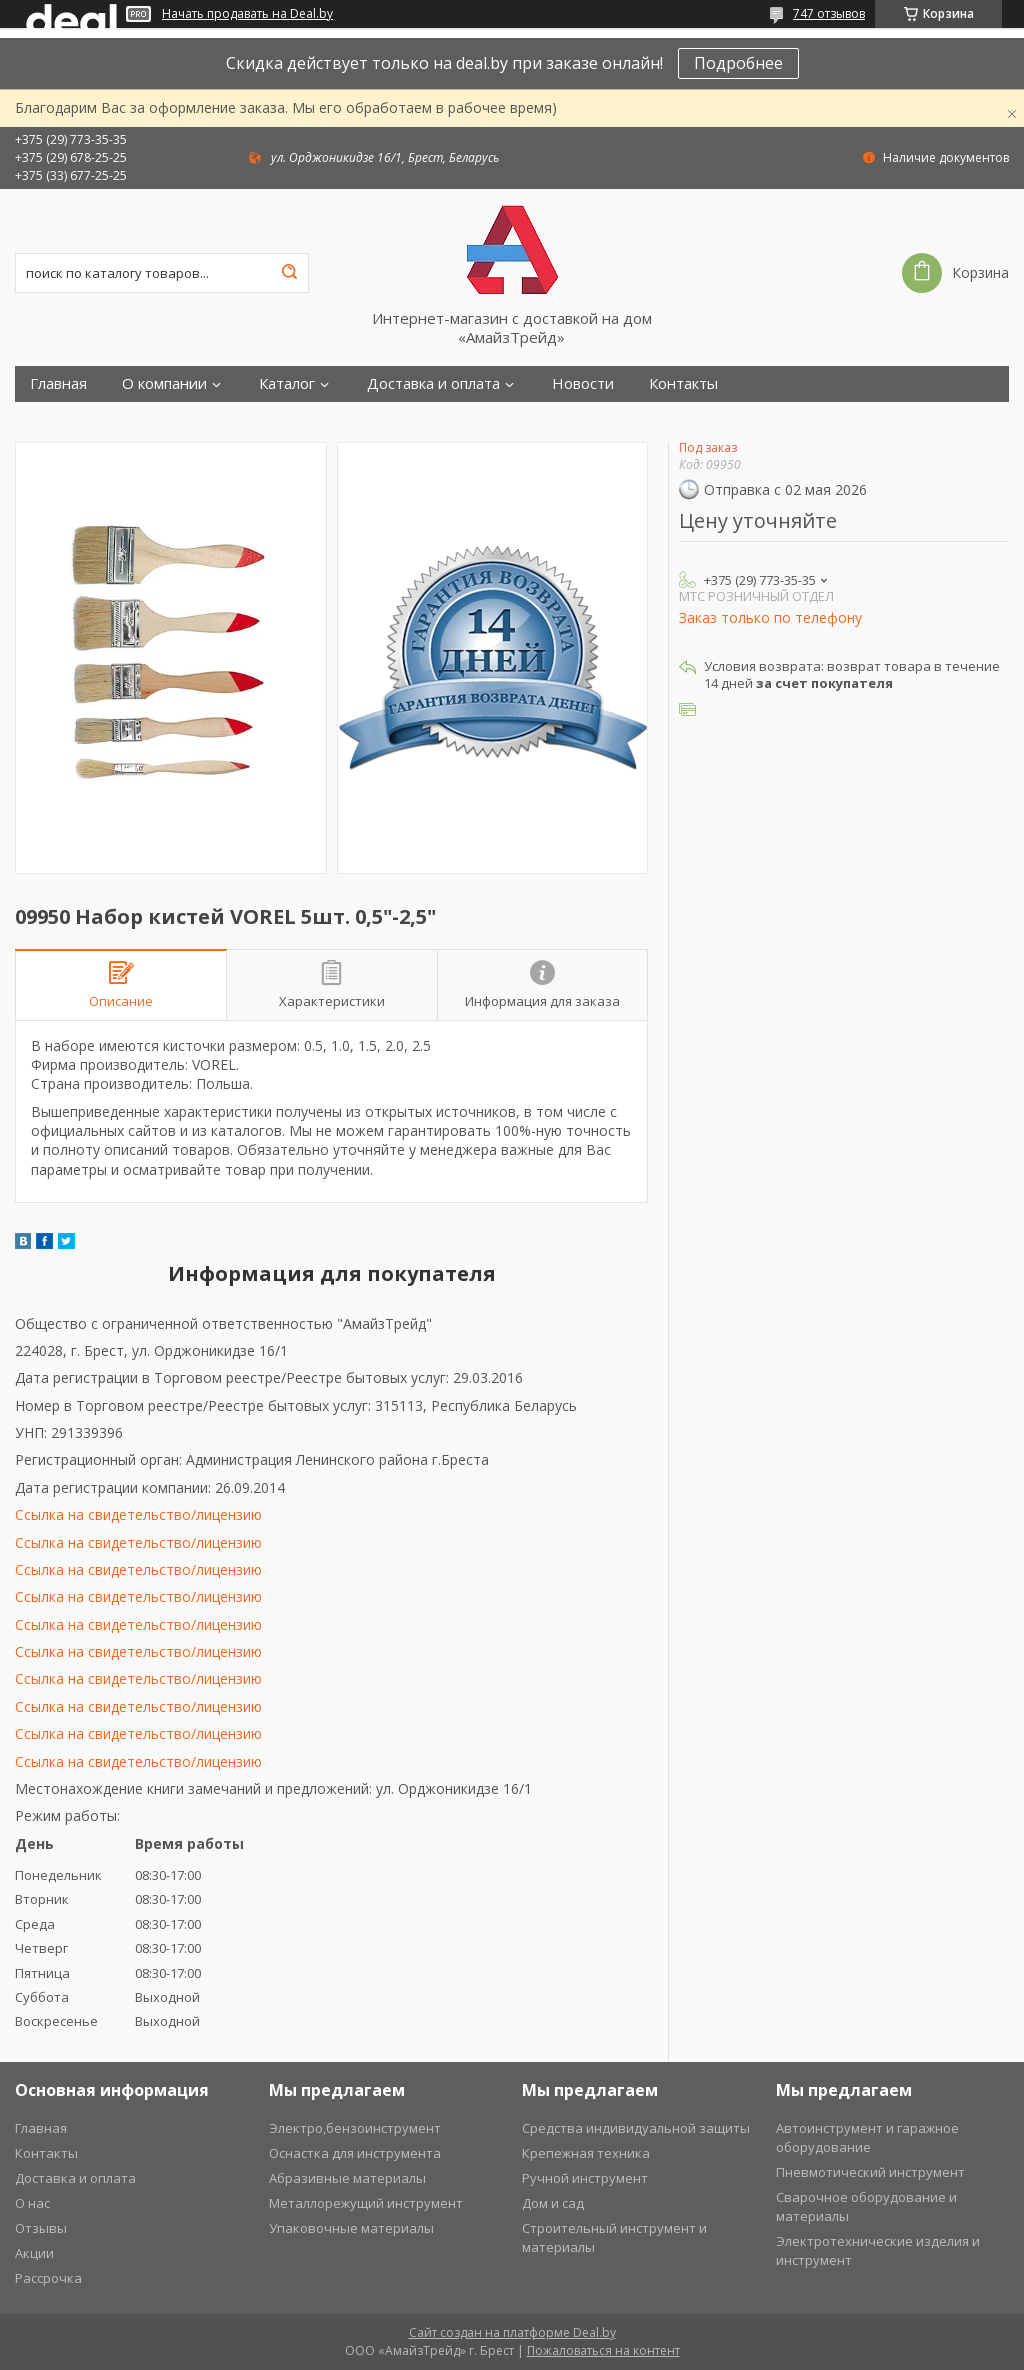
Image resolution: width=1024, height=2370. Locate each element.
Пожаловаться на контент (603, 2350)
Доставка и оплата (433, 383)
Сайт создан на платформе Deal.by (512, 2332)
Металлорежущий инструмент (366, 2203)
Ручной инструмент (585, 2178)
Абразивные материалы (347, 2178)
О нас (32, 2203)
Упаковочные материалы (351, 2228)
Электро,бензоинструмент (355, 2128)
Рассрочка (48, 2278)
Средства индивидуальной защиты (636, 2128)
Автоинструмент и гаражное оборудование (867, 2137)
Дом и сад (553, 2203)
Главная (58, 383)
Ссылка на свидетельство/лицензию (138, 1514)
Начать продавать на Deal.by (247, 14)
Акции (34, 2253)
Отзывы (41, 2228)
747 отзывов (829, 13)
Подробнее (738, 63)
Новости (583, 383)
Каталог (287, 383)
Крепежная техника (586, 2153)
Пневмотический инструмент (870, 2172)
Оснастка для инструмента (355, 2153)
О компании (164, 383)
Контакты (683, 383)
